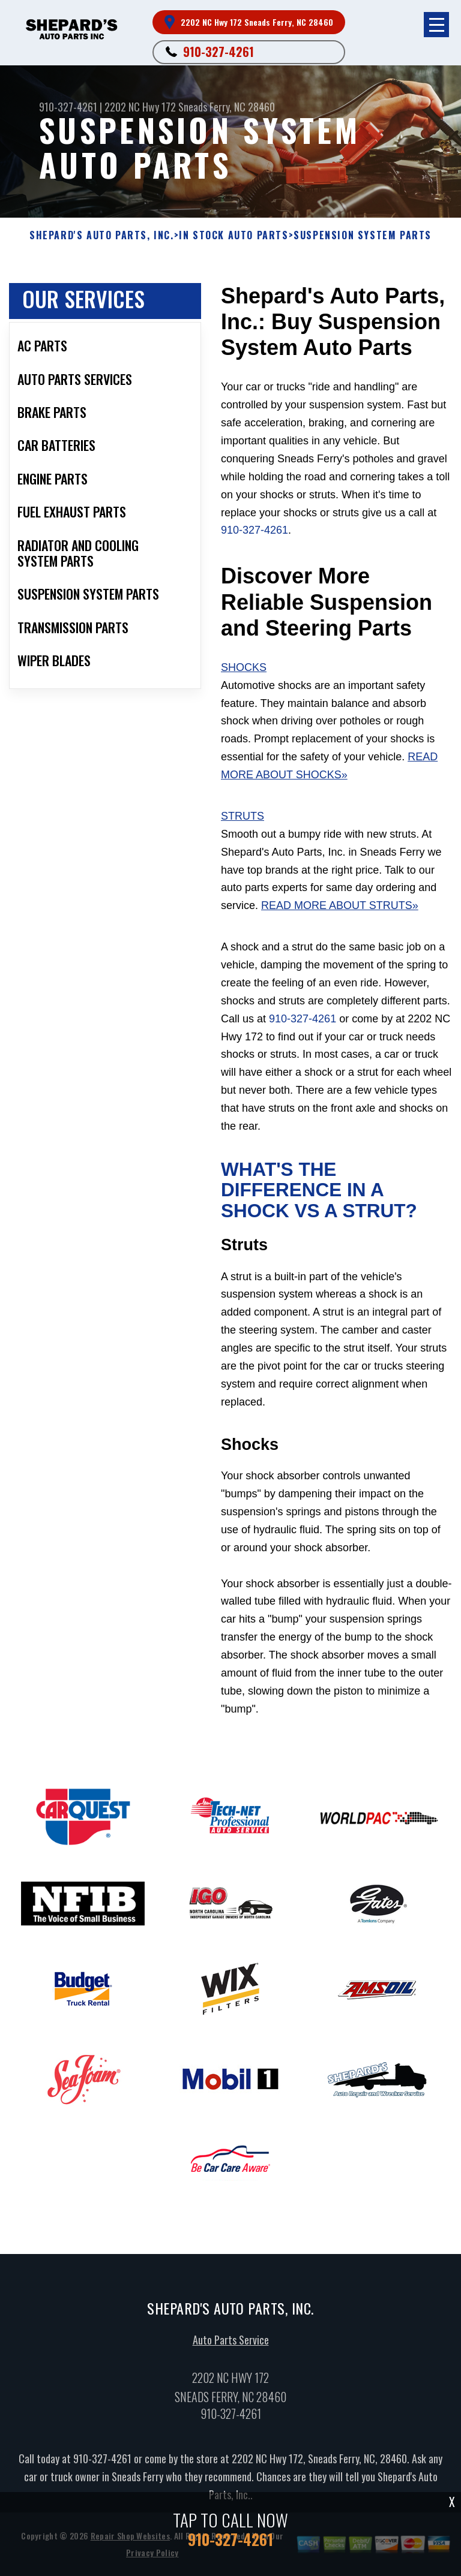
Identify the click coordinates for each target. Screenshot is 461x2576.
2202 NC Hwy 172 (140, 107)
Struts (242, 816)
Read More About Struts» (339, 905)
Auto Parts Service (231, 2347)
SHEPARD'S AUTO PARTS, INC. (101, 235)
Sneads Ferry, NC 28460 (226, 107)
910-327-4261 (218, 51)
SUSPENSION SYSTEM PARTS (363, 235)
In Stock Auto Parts (233, 235)
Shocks (244, 667)
